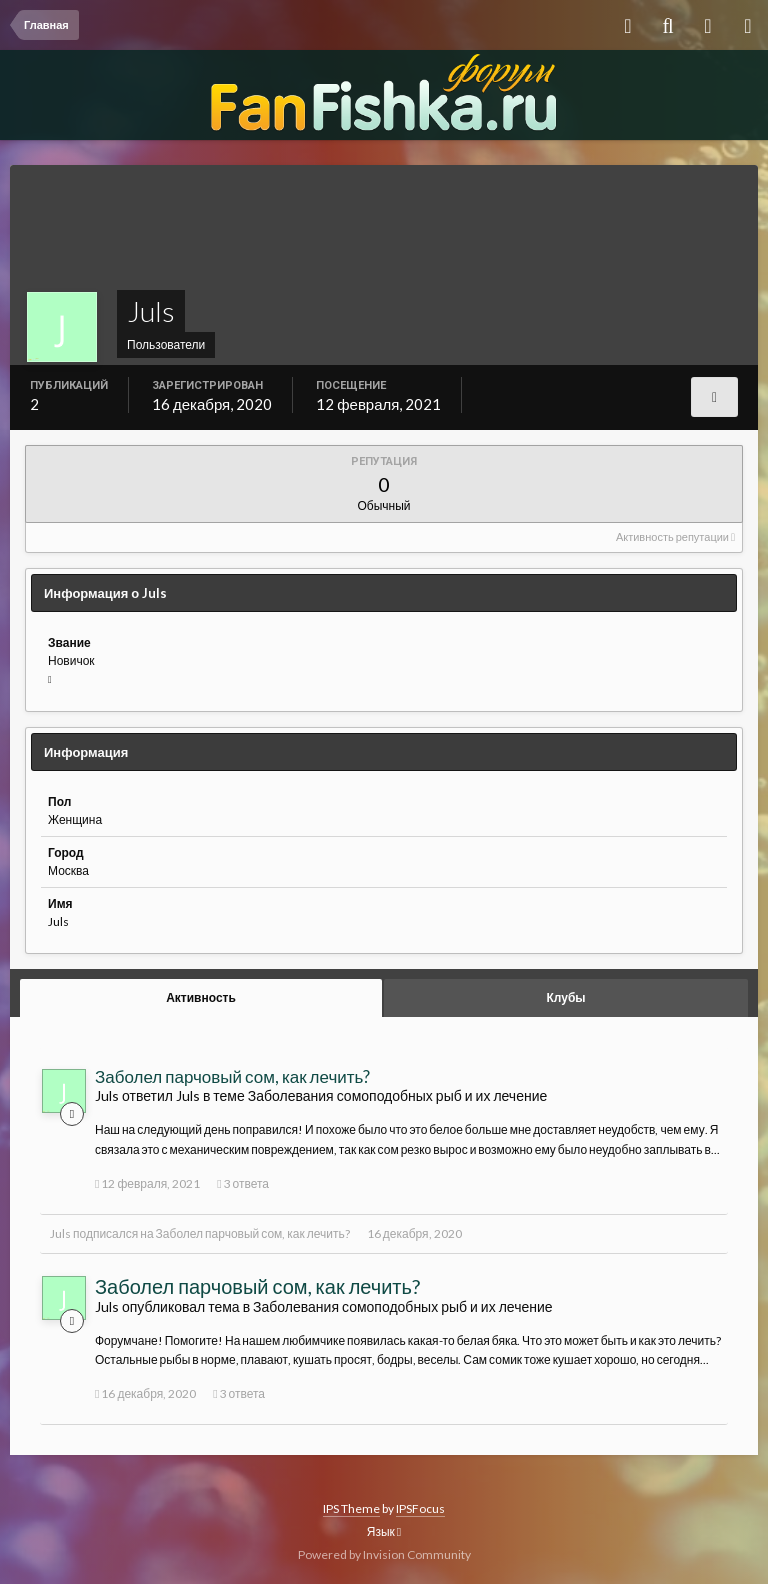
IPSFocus (420, 1508)
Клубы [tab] (565, 997)
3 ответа (243, 1183)
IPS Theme (351, 1508)
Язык (384, 1531)
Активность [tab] (201, 997)
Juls (60, 1233)
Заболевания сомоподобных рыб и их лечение (398, 1095)
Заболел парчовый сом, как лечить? (232, 1076)
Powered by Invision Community (384, 1554)
